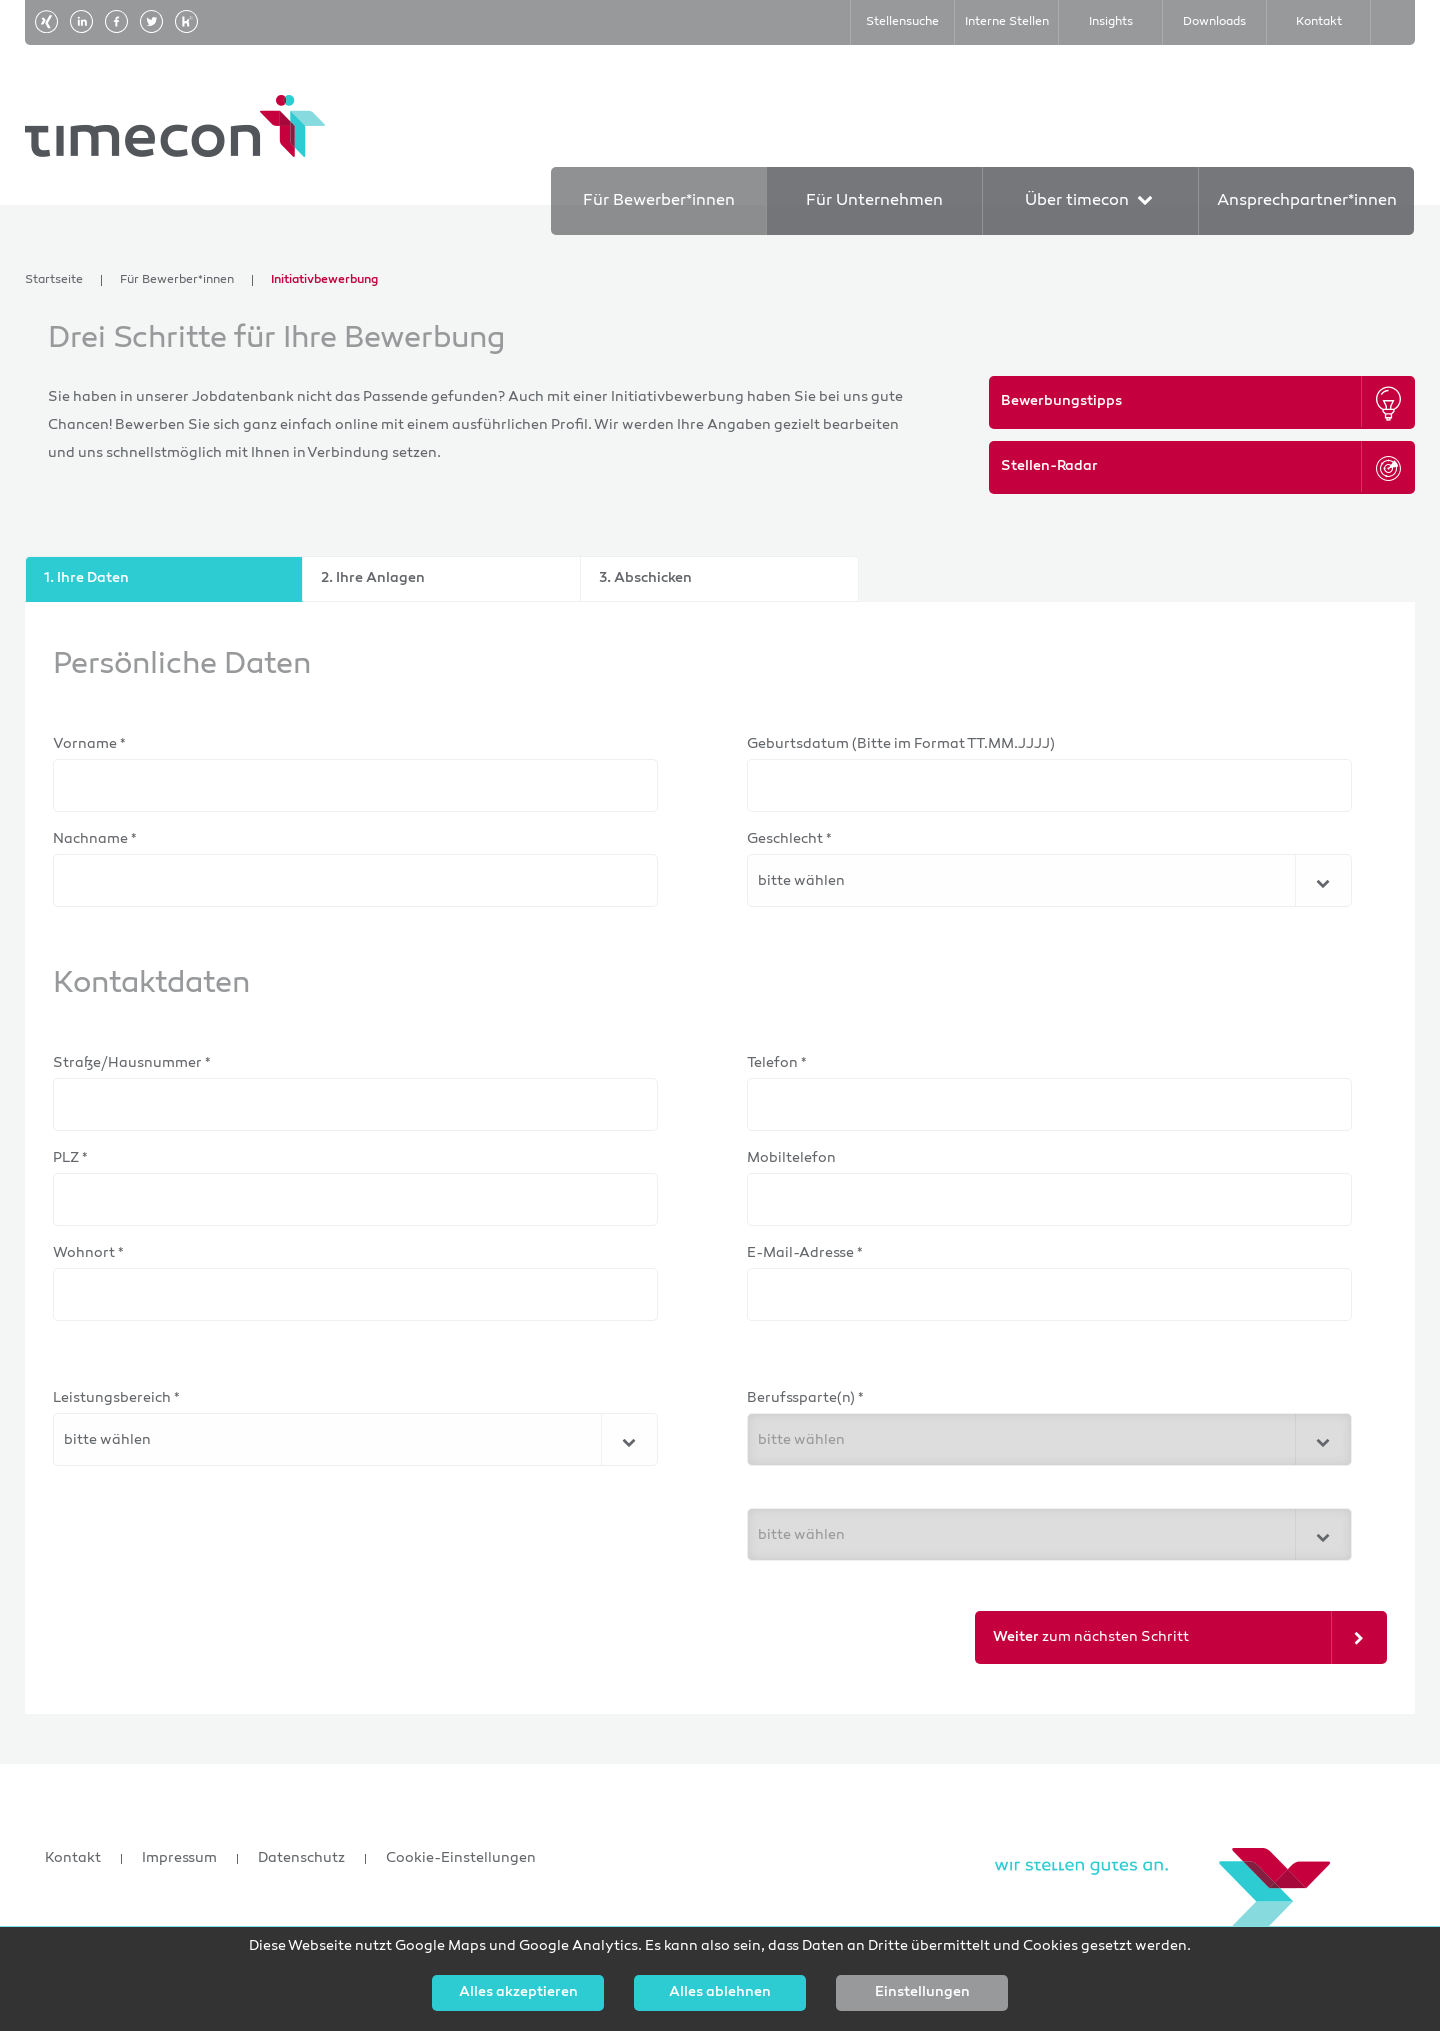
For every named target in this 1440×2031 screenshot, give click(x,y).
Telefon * (777, 1063)
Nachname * (95, 839)
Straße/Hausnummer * (132, 1063)
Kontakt (73, 1859)
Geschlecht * (789, 839)
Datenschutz (301, 1859)
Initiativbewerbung (324, 280)
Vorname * (89, 744)
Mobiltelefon (791, 1158)
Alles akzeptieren (518, 1993)
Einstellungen (922, 1993)
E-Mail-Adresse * (805, 1253)
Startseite (54, 280)
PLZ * (70, 1158)
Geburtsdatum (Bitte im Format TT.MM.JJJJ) (901, 744)
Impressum (179, 1859)
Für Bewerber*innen (177, 280)
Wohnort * (88, 1253)
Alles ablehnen (720, 1993)
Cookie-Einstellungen (461, 1859)
